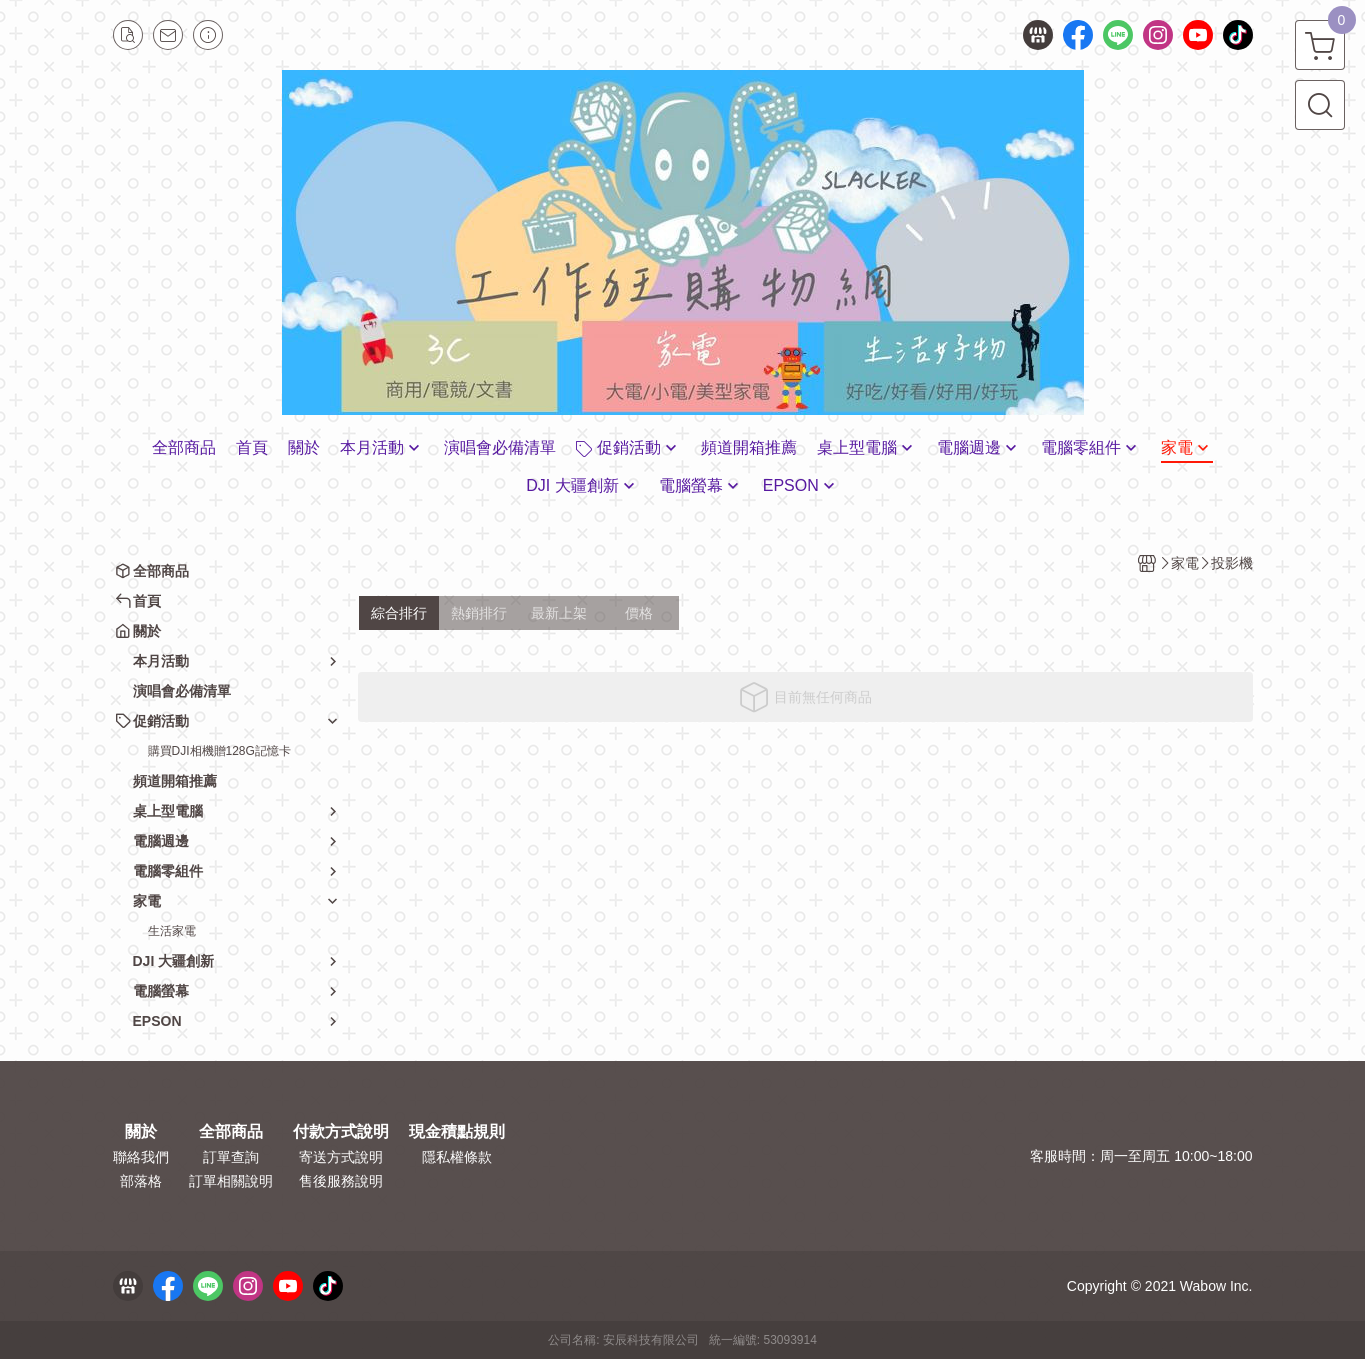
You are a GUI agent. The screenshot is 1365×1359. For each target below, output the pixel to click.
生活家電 (172, 931)
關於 (141, 1132)
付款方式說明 (341, 1132)
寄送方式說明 (341, 1157)
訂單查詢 (231, 1157)
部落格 (141, 1181)
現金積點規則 (457, 1132)
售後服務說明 (341, 1181)
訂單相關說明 (231, 1181)
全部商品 (231, 1132)
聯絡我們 (141, 1157)
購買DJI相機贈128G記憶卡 (219, 751)
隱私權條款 (457, 1157)
